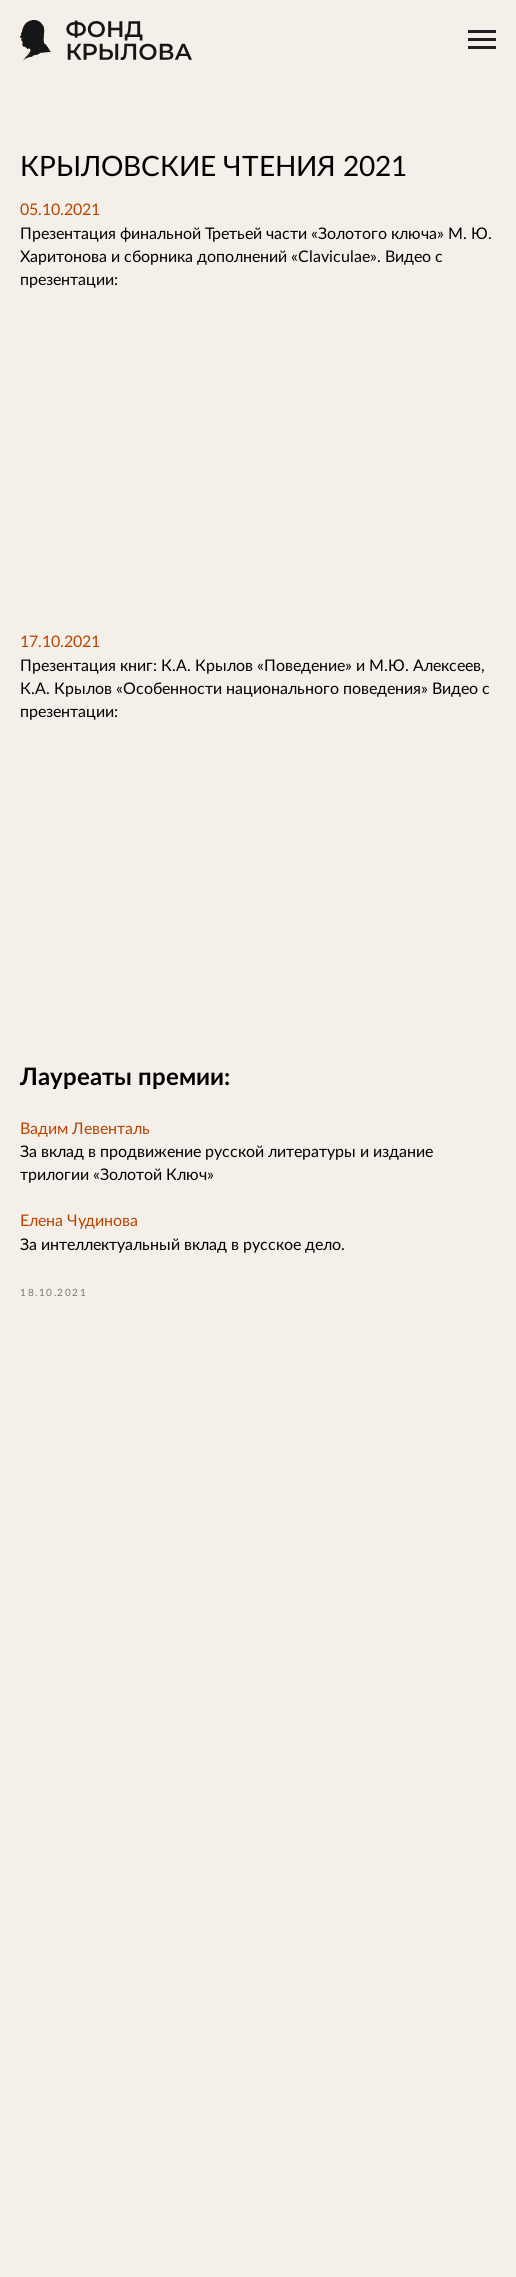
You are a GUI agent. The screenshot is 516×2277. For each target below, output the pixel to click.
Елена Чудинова (79, 1221)
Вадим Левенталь (85, 1129)
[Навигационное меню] (482, 40)
